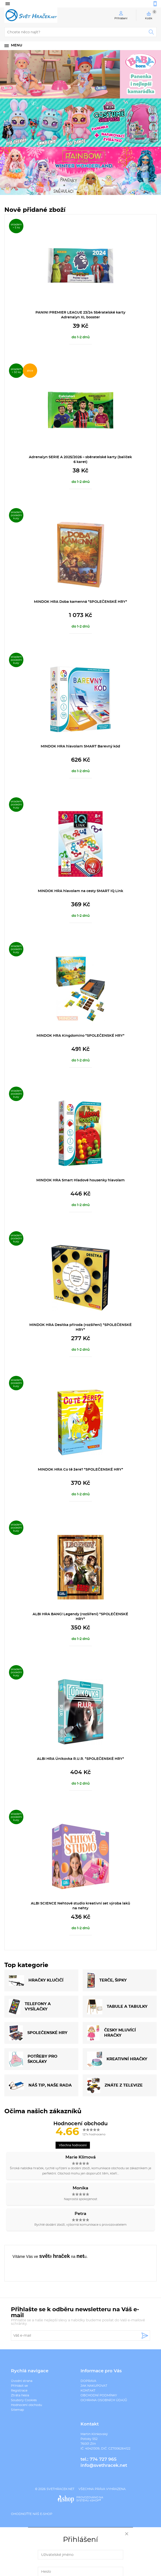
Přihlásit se (19, 2385)
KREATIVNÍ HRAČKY (117, 2059)
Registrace (19, 2390)
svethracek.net (60, 2489)
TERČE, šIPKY (107, 1980)
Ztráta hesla (20, 2395)
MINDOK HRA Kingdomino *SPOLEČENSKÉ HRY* (80, 1035)
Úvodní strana (21, 2381)
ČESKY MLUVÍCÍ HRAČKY (111, 2033)
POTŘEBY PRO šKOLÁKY (33, 2059)
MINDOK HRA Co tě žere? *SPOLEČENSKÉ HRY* (80, 1469)
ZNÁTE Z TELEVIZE (115, 2085)
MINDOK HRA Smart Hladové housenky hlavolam (80, 1180)
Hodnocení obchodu (26, 2405)
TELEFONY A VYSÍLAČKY (30, 2006)
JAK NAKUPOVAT (93, 2385)
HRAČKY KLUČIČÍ (36, 1980)
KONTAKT (87, 2390)
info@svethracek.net (103, 2465)
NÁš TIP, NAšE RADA (40, 2085)
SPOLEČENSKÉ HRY (38, 2033)
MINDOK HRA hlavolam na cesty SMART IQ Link (80, 891)
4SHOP (95, 2500)
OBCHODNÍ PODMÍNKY (98, 2395)
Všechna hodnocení (73, 2145)
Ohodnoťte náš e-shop (31, 2514)
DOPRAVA (88, 2381)
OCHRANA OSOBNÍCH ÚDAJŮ (103, 2400)
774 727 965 (103, 2459)
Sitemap (17, 2409)
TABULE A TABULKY (117, 2006)
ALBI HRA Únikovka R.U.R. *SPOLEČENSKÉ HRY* (80, 1759)
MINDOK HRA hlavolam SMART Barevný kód (80, 746)
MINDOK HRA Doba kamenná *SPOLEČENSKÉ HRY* (80, 601)
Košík (151, 15)
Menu (16, 45)
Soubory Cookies (24, 2400)
